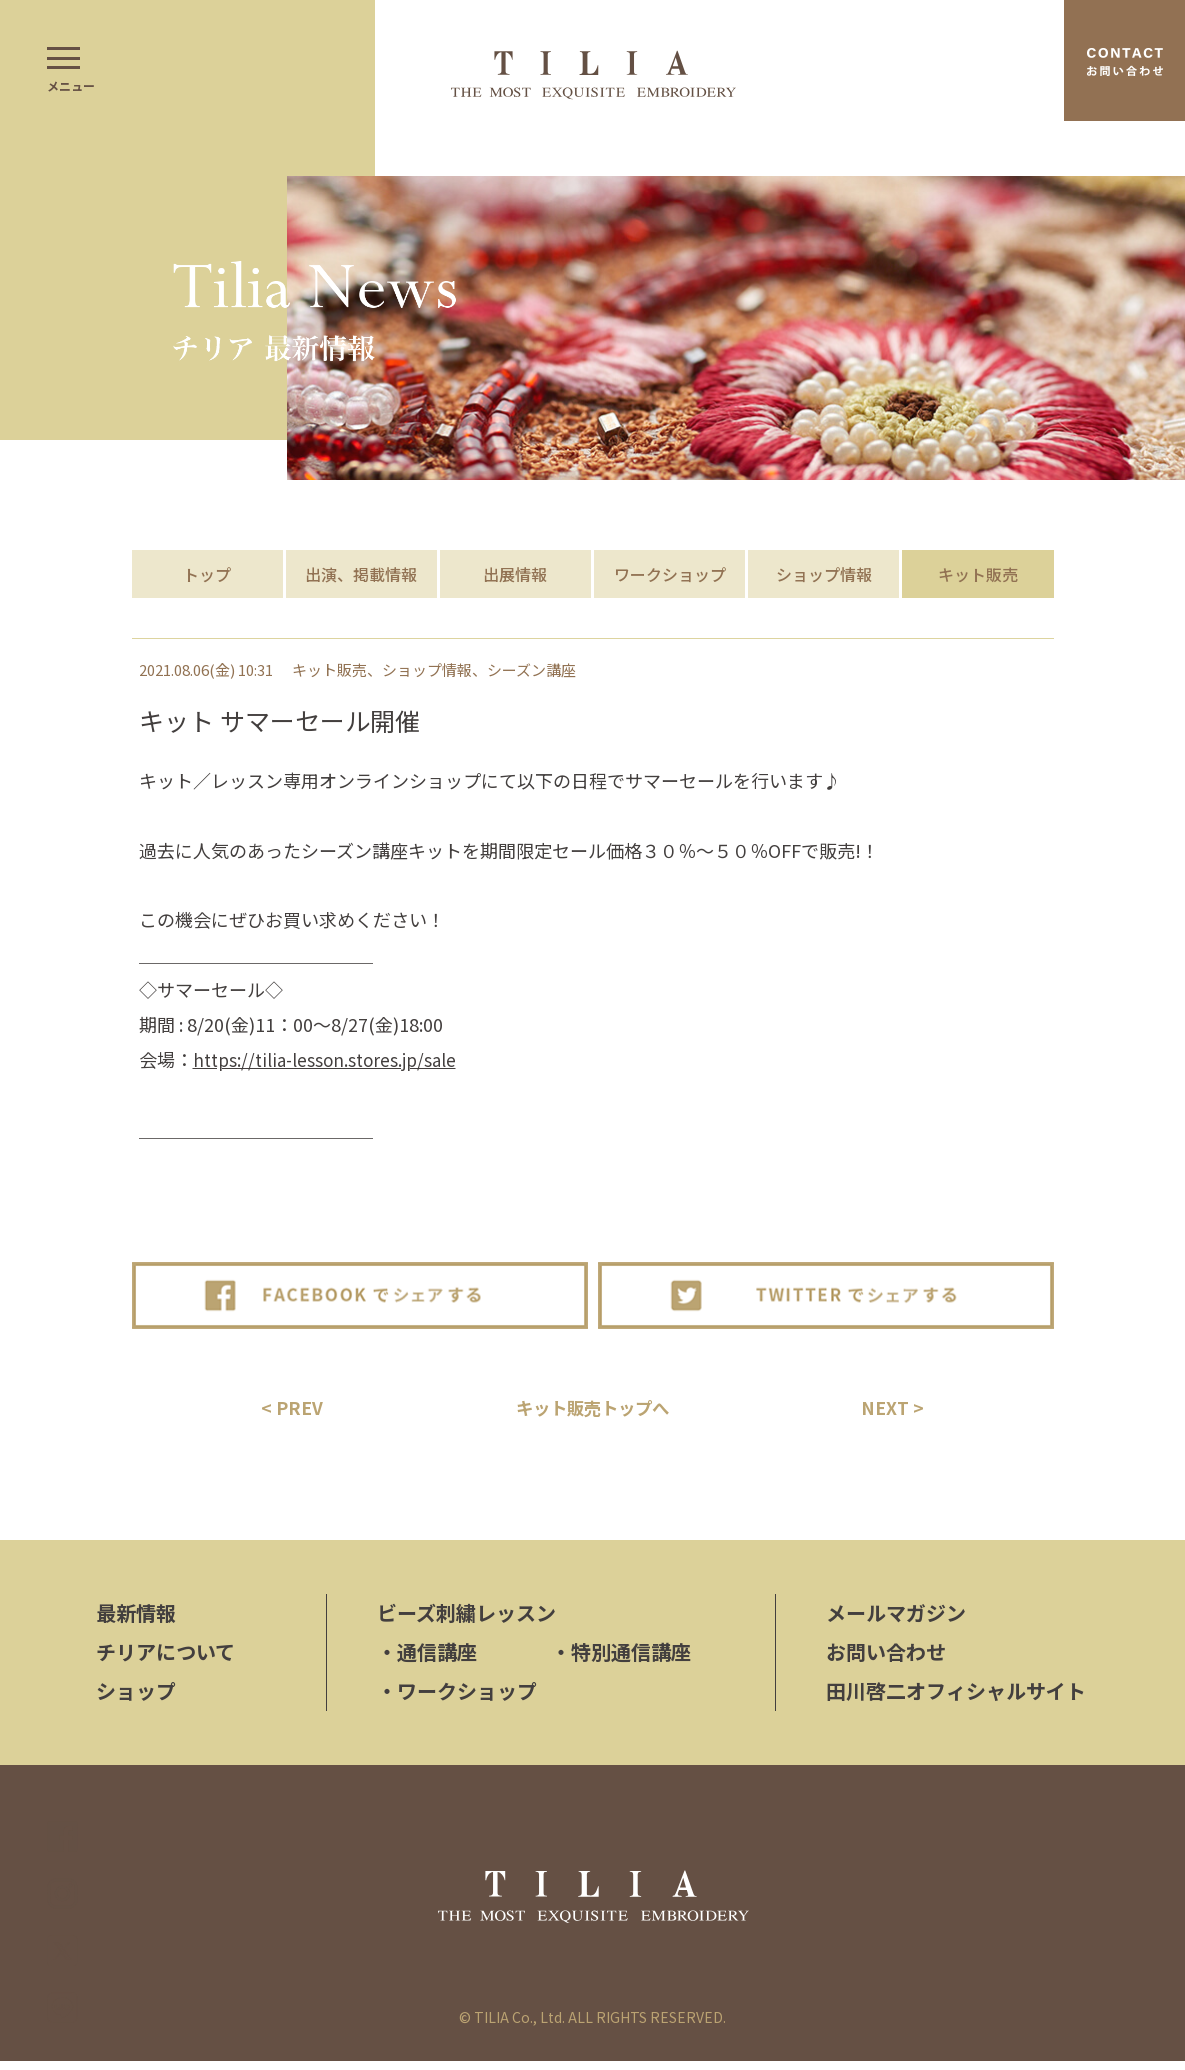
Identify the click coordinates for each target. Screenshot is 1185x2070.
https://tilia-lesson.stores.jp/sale (329, 1059)
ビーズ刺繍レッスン (466, 1621)
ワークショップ (670, 574)
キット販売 (978, 574)
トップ (207, 574)
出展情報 (515, 574)
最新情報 (136, 1621)
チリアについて (165, 1660)
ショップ (136, 1699)
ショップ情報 (824, 574)
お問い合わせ (886, 1660)
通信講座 (427, 1660)
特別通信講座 (621, 1660)
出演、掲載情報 (361, 574)
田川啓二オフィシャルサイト (956, 1699)
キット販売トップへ (593, 1411)
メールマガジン (896, 1621)
